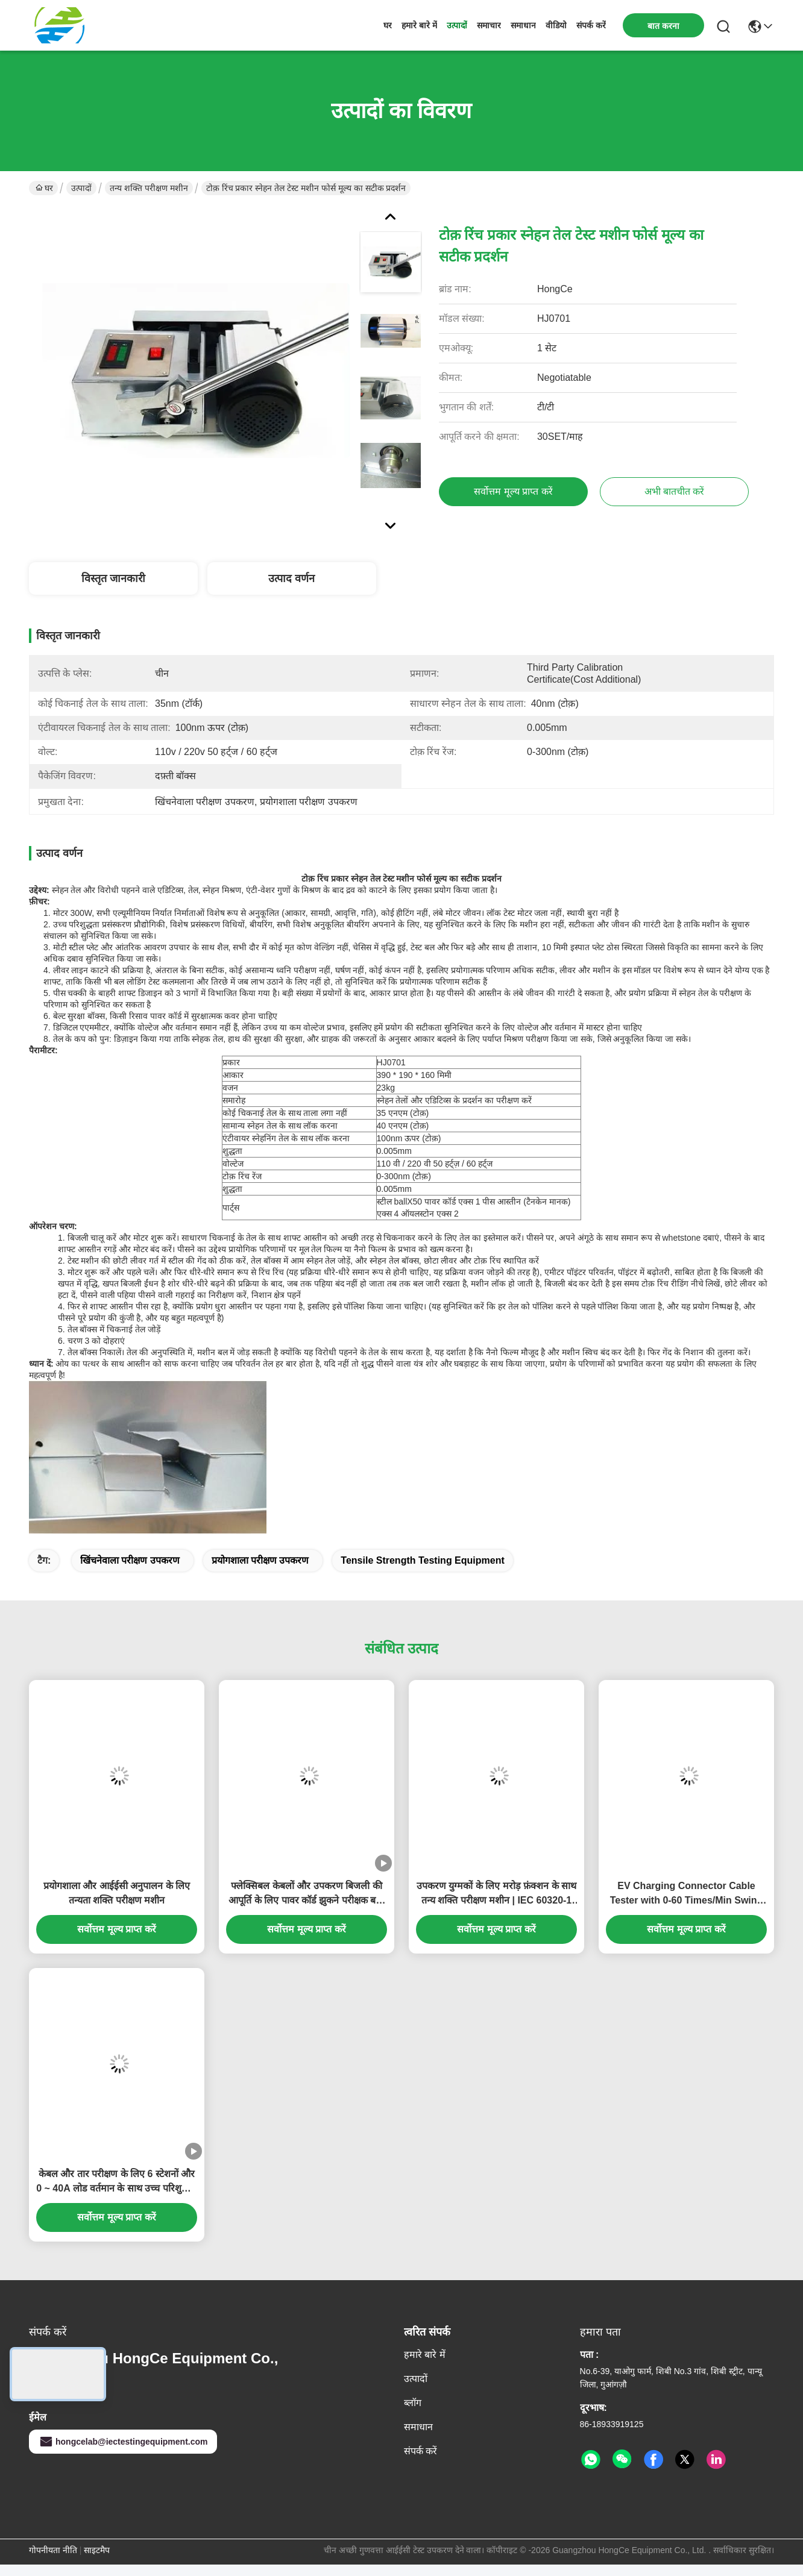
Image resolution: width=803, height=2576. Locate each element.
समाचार (489, 25)
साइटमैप (97, 2550)
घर (387, 25)
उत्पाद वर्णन (291, 578)
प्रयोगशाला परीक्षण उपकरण (260, 1560)
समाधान (523, 25)
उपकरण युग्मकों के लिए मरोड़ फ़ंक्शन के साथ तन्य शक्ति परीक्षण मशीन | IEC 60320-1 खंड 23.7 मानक (496, 1894)
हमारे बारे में (419, 25)
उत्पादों (457, 25)
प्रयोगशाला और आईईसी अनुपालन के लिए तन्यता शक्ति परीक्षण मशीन (116, 1893)
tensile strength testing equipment (422, 1560)
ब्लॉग (412, 2403)
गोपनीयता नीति (53, 2550)
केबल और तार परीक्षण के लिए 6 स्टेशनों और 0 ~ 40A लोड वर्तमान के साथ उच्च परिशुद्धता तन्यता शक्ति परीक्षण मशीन (116, 2182)
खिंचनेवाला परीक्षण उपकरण (130, 1560)
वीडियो (556, 25)
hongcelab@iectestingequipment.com (123, 2441)
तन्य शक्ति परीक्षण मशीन (149, 188)
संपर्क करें (591, 25)
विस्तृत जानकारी (113, 578)
